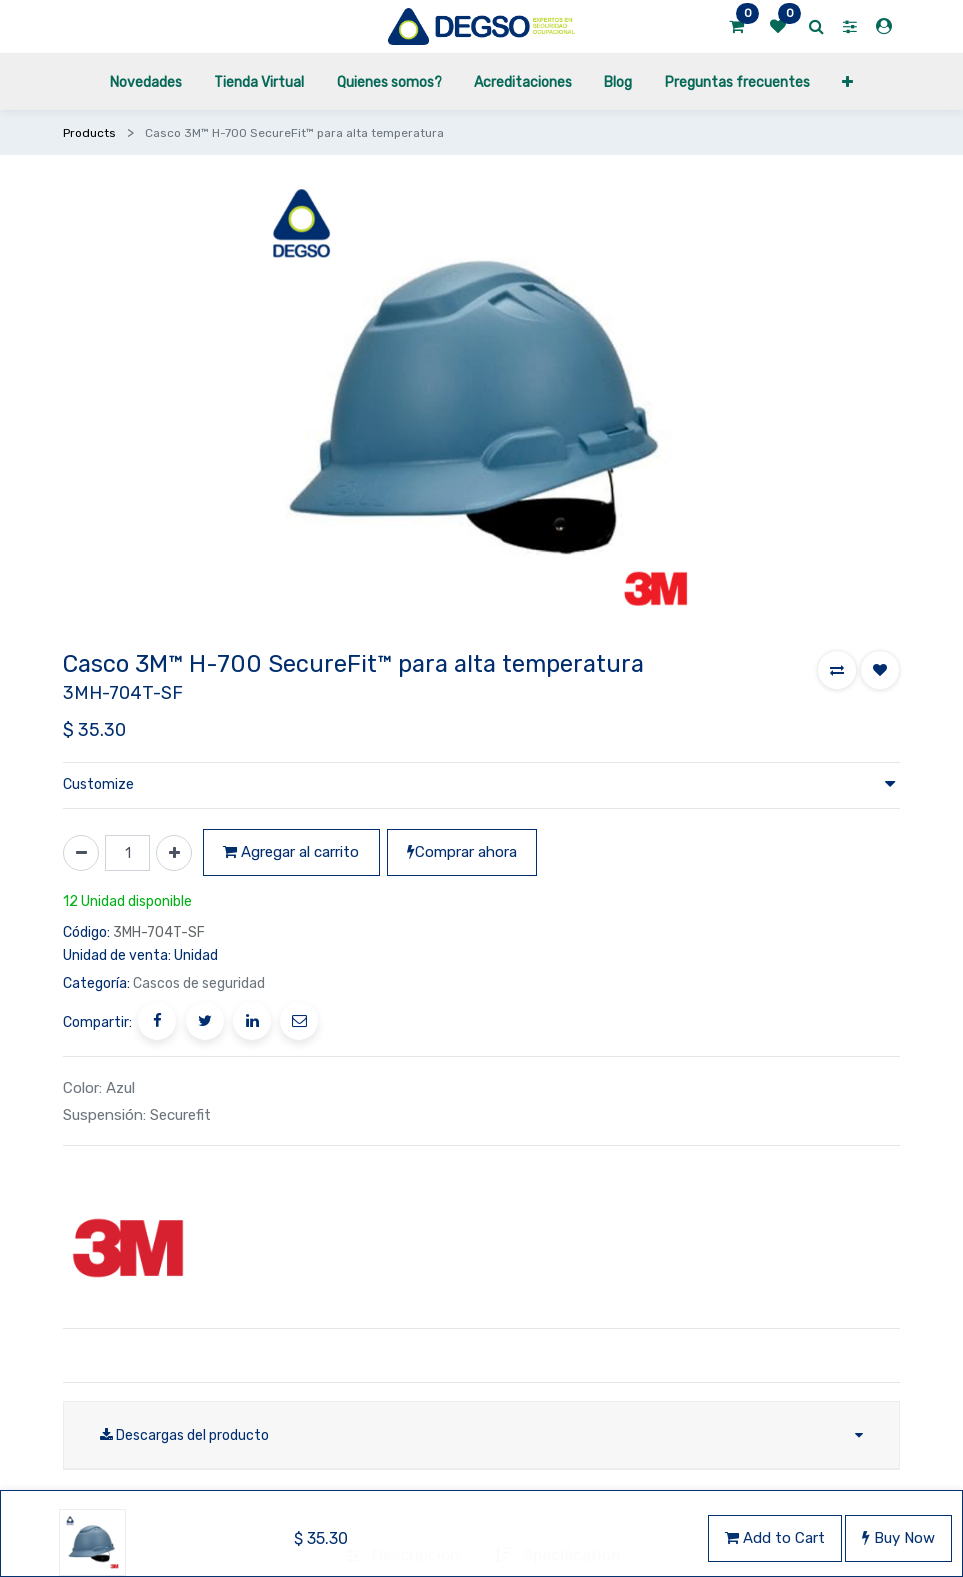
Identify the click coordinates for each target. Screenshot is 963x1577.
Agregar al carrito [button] (291, 852)
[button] (837, 670)
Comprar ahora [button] (462, 852)
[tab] (403, 1526)
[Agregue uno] (174, 853)
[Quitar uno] (81, 853)
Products (89, 133)
